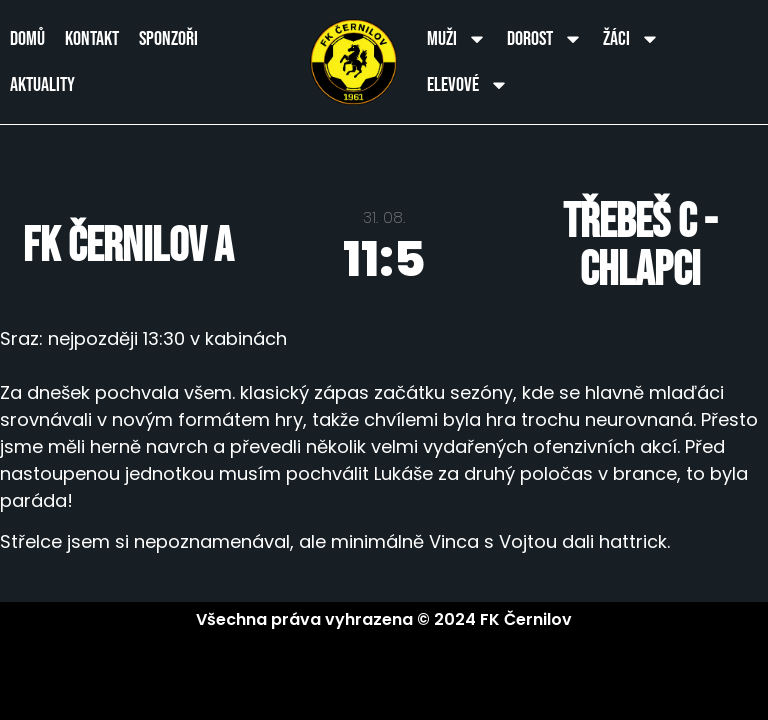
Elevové (468, 85)
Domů (27, 39)
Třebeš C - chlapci (640, 246)
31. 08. (384, 217)
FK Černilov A (128, 246)
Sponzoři (168, 39)
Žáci (631, 39)
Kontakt (92, 39)
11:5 (384, 259)
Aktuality (42, 85)
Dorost (545, 39)
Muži (457, 39)
